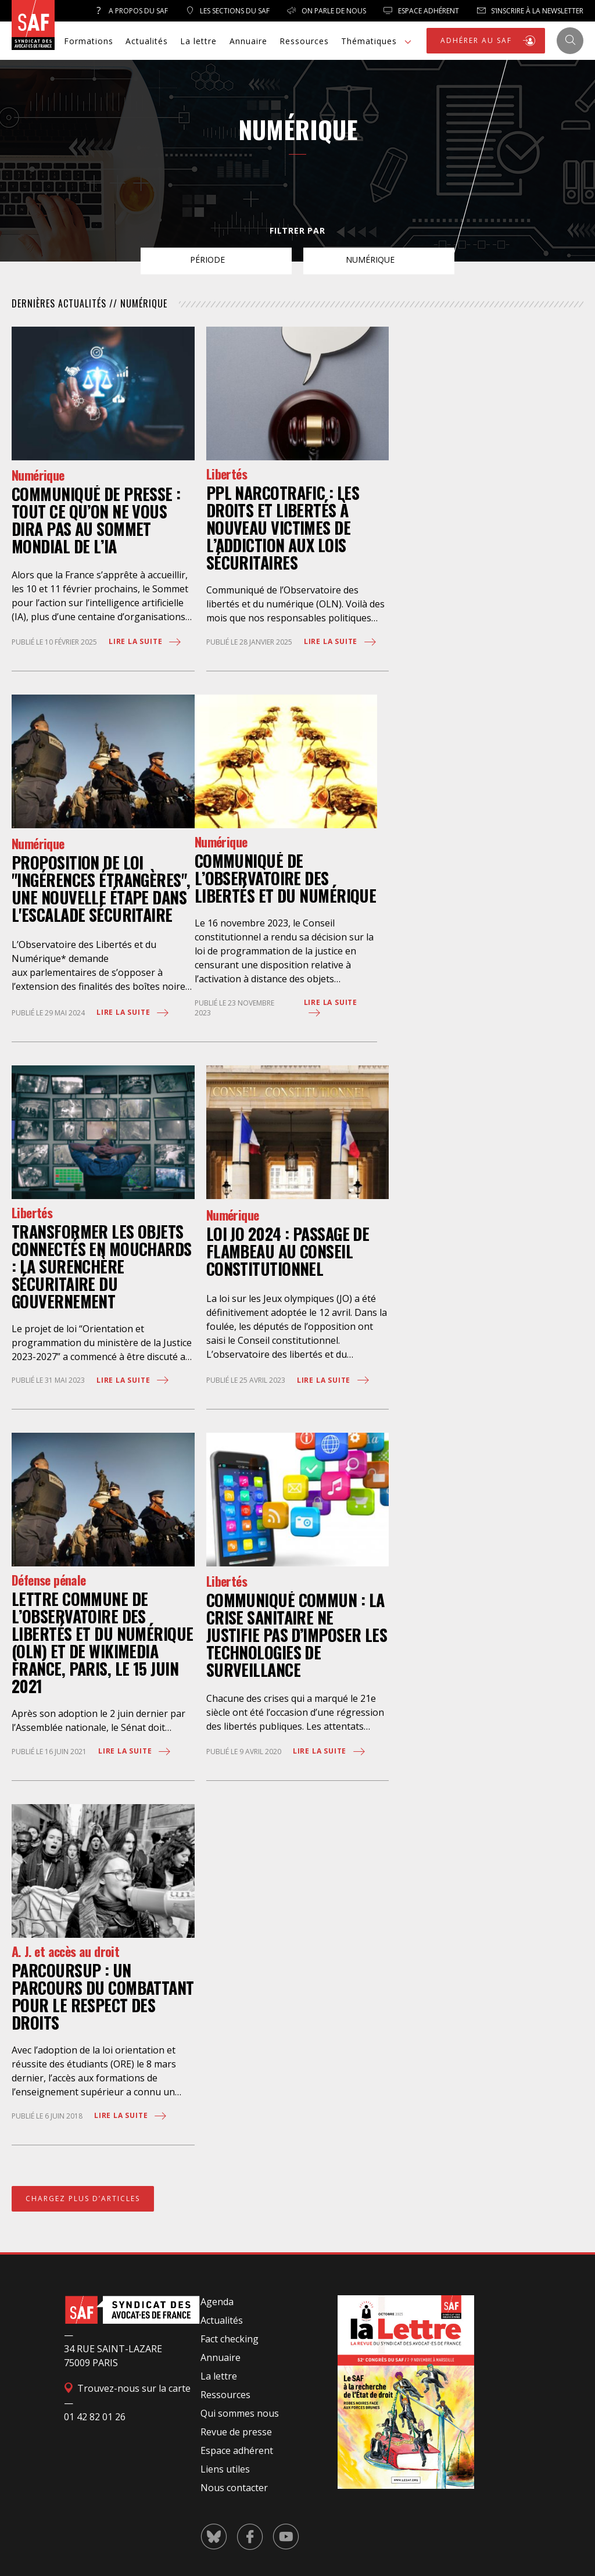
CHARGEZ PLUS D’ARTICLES (83, 2198)
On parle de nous (326, 11)
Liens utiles (225, 2469)
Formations (88, 40)
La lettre (198, 40)
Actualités (147, 40)
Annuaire (248, 40)
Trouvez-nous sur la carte (127, 2388)
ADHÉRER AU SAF (488, 40)
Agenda (217, 2301)
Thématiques (378, 42)
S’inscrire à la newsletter (529, 11)
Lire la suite (145, 641)
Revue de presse (236, 2431)
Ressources (304, 40)
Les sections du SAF (227, 11)
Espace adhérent (236, 2450)
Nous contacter (234, 2487)
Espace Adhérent (421, 11)
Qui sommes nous (239, 2413)
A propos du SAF (131, 11)
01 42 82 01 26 (95, 2416)
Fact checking (229, 2338)
